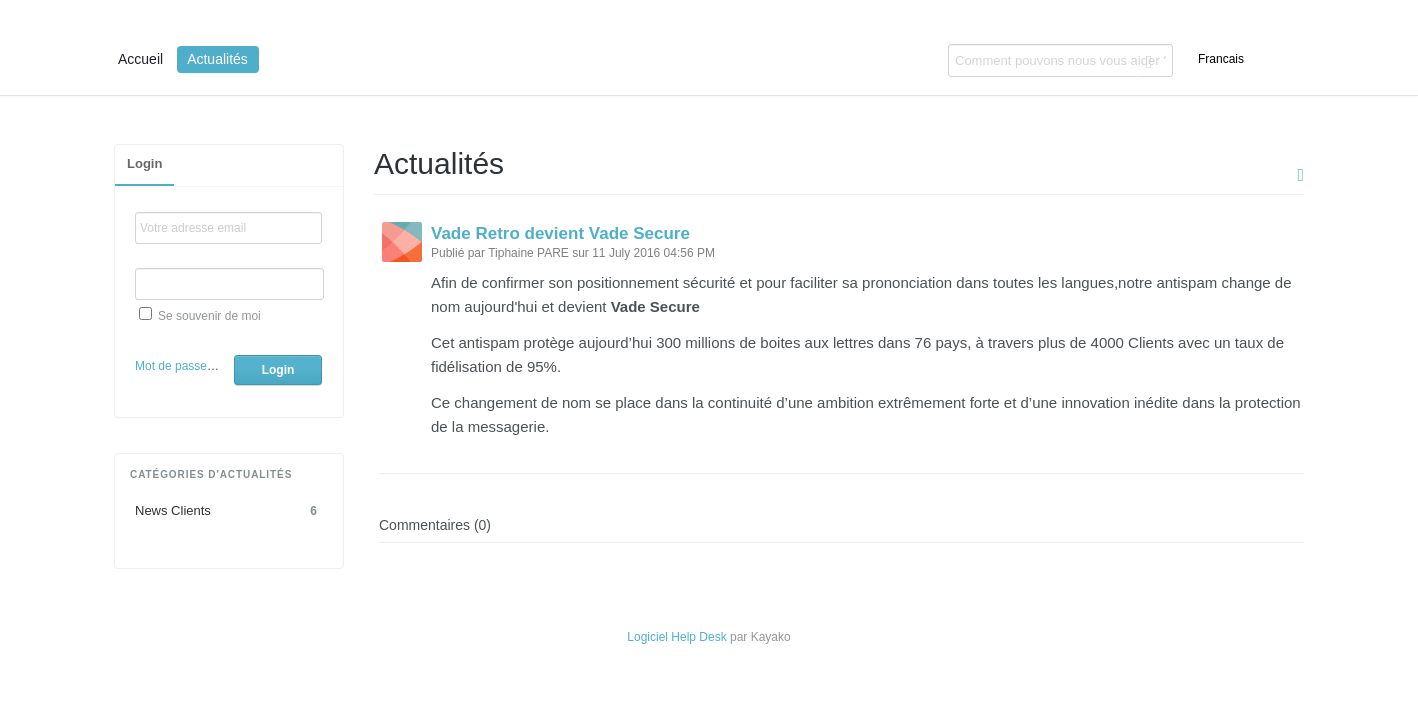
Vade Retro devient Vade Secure (560, 233)
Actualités (217, 59)
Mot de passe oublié (188, 366)
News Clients (229, 511)
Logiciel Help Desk (676, 637)
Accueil (140, 59)
